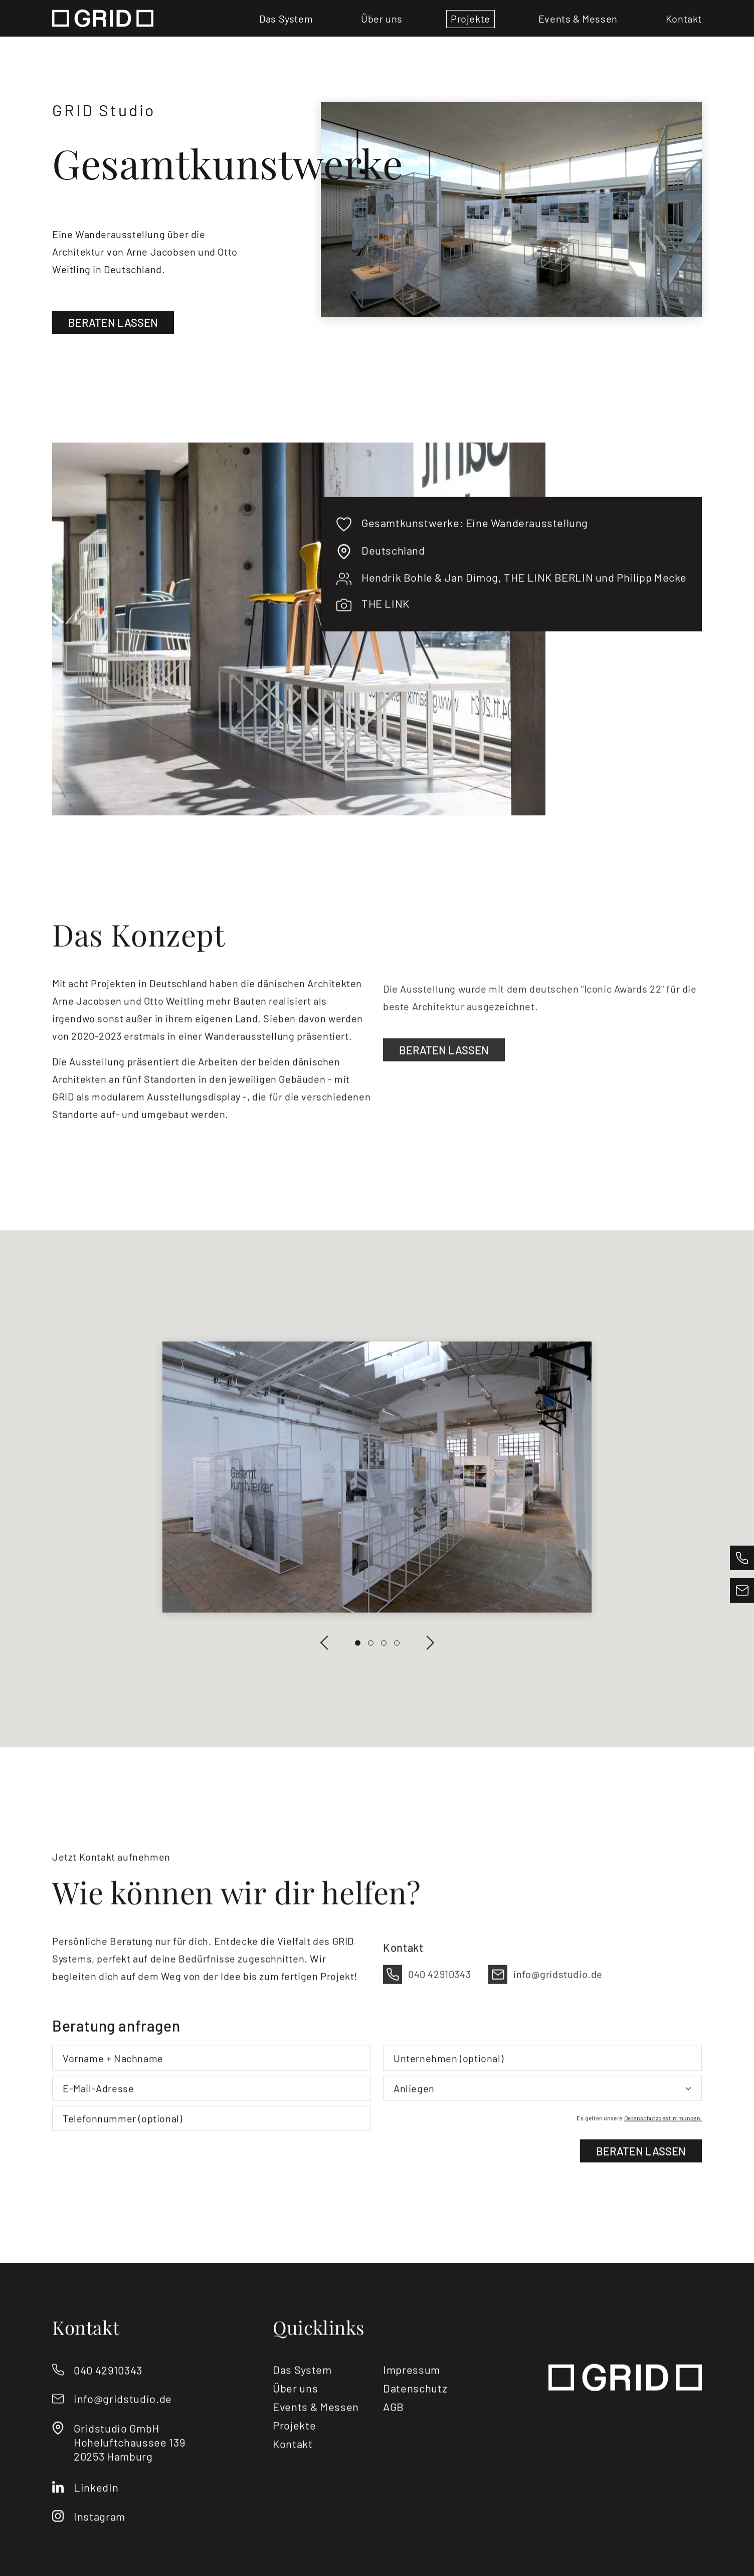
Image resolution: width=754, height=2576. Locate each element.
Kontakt (684, 19)
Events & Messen (578, 19)
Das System (286, 19)
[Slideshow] (377, 1509)
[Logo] (102, 18)
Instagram (99, 2549)
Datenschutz (415, 2421)
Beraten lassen (116, 322)
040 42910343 (108, 2403)
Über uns (382, 19)
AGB (393, 2440)
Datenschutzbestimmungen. (663, 2151)
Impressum (411, 2403)
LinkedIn (96, 2520)
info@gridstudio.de (123, 2432)
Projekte (470, 19)
